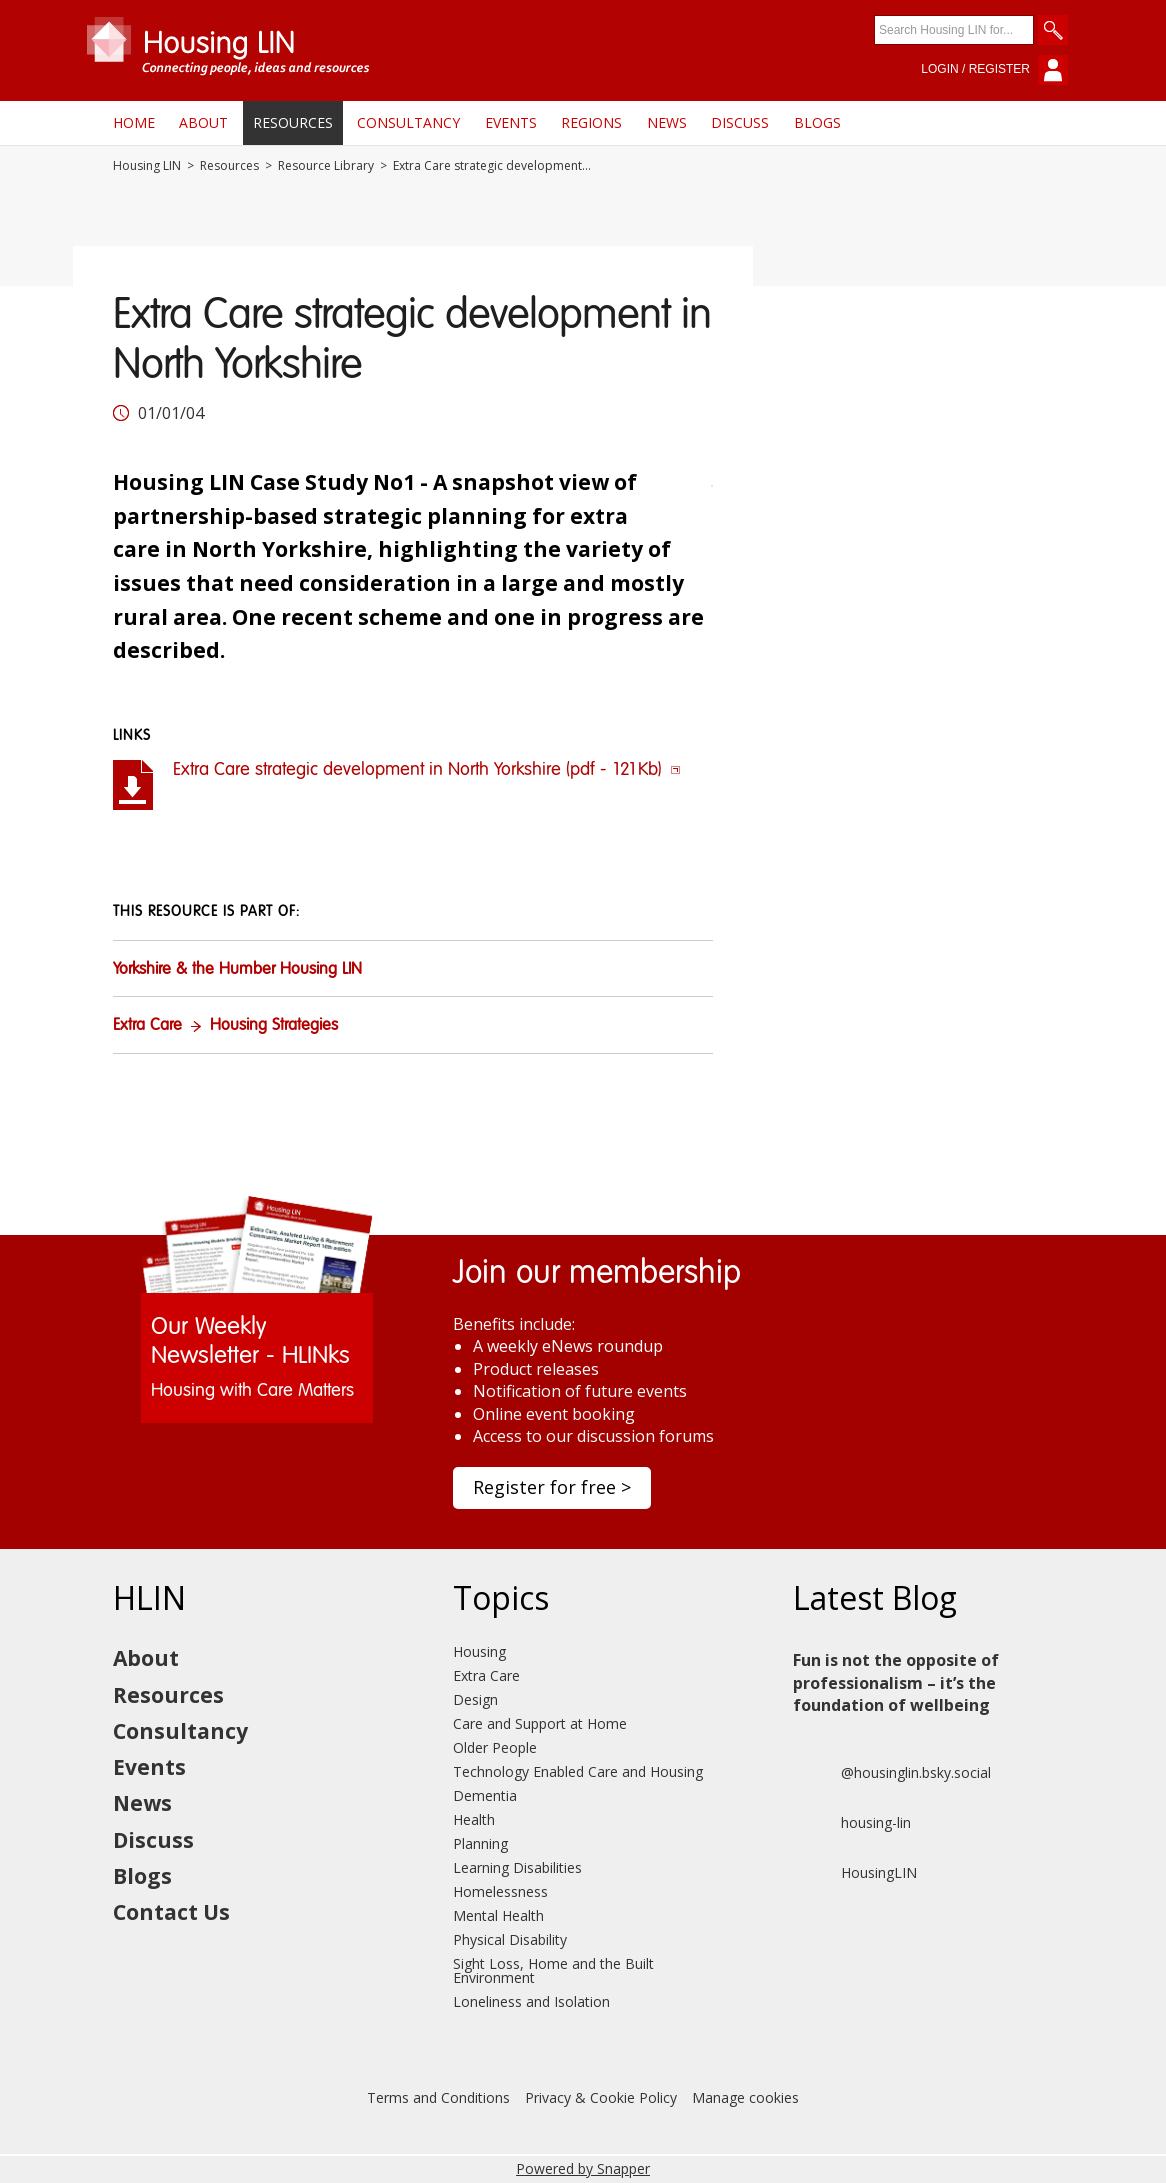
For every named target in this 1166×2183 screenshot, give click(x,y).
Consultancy (408, 122)
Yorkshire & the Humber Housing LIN (237, 970)
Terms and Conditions (438, 2097)
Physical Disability (510, 1939)
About (203, 122)
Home (134, 122)
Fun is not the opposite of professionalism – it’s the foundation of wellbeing (896, 1682)
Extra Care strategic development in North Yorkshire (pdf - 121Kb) (427, 770)
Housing (479, 1651)
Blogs (817, 122)
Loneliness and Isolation (531, 2001)
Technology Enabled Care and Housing (578, 1771)
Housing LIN (147, 166)
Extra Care (147, 1026)
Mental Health (498, 1915)
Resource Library (326, 166)
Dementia (485, 1795)
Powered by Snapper (583, 2168)
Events (511, 122)
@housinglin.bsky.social (892, 1773)
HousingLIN (855, 1873)
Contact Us (171, 1912)
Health (474, 1819)
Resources (293, 122)
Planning (480, 1843)
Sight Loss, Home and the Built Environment (553, 1970)
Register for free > (552, 1487)
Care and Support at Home (540, 1723)
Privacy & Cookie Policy (601, 2097)
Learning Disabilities (517, 1867)
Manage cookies (745, 2097)
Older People (495, 1747)
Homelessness (500, 1891)
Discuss (740, 122)
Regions (591, 122)
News (667, 122)
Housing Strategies (274, 1026)
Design (475, 1699)
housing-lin (852, 1823)
